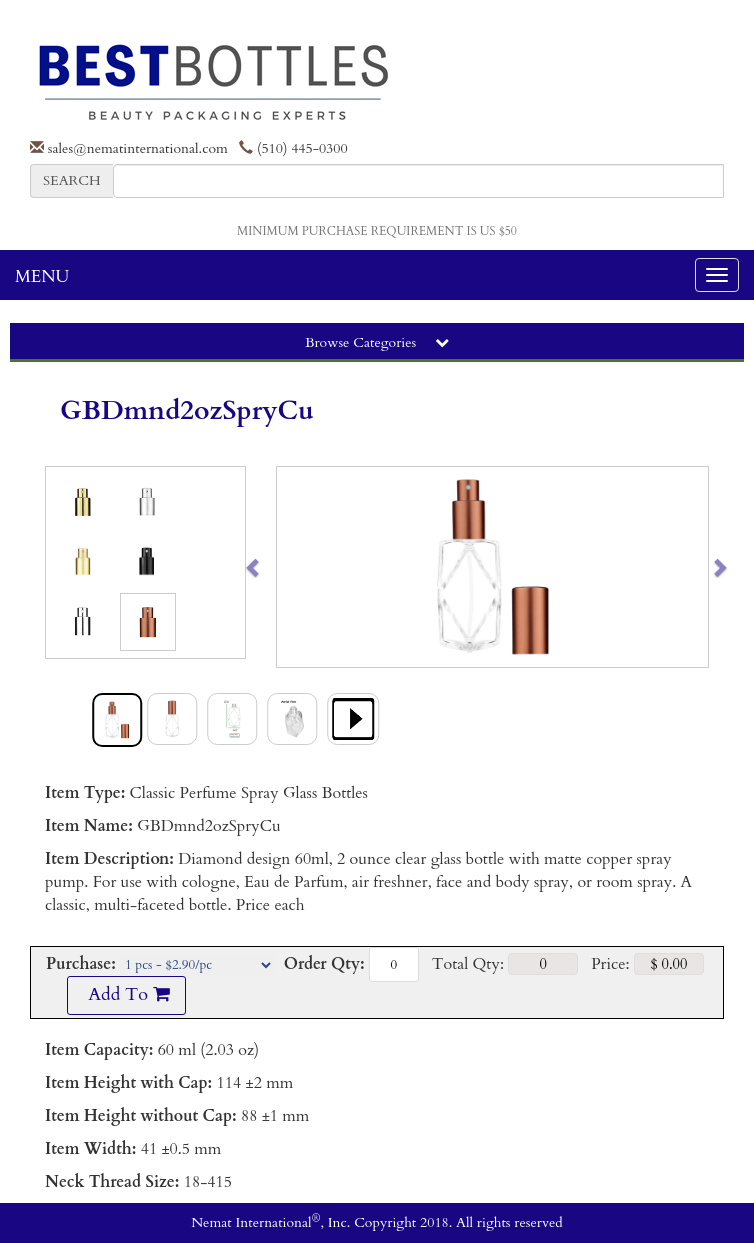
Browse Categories (377, 342)
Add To (126, 994)
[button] (298, 567)
